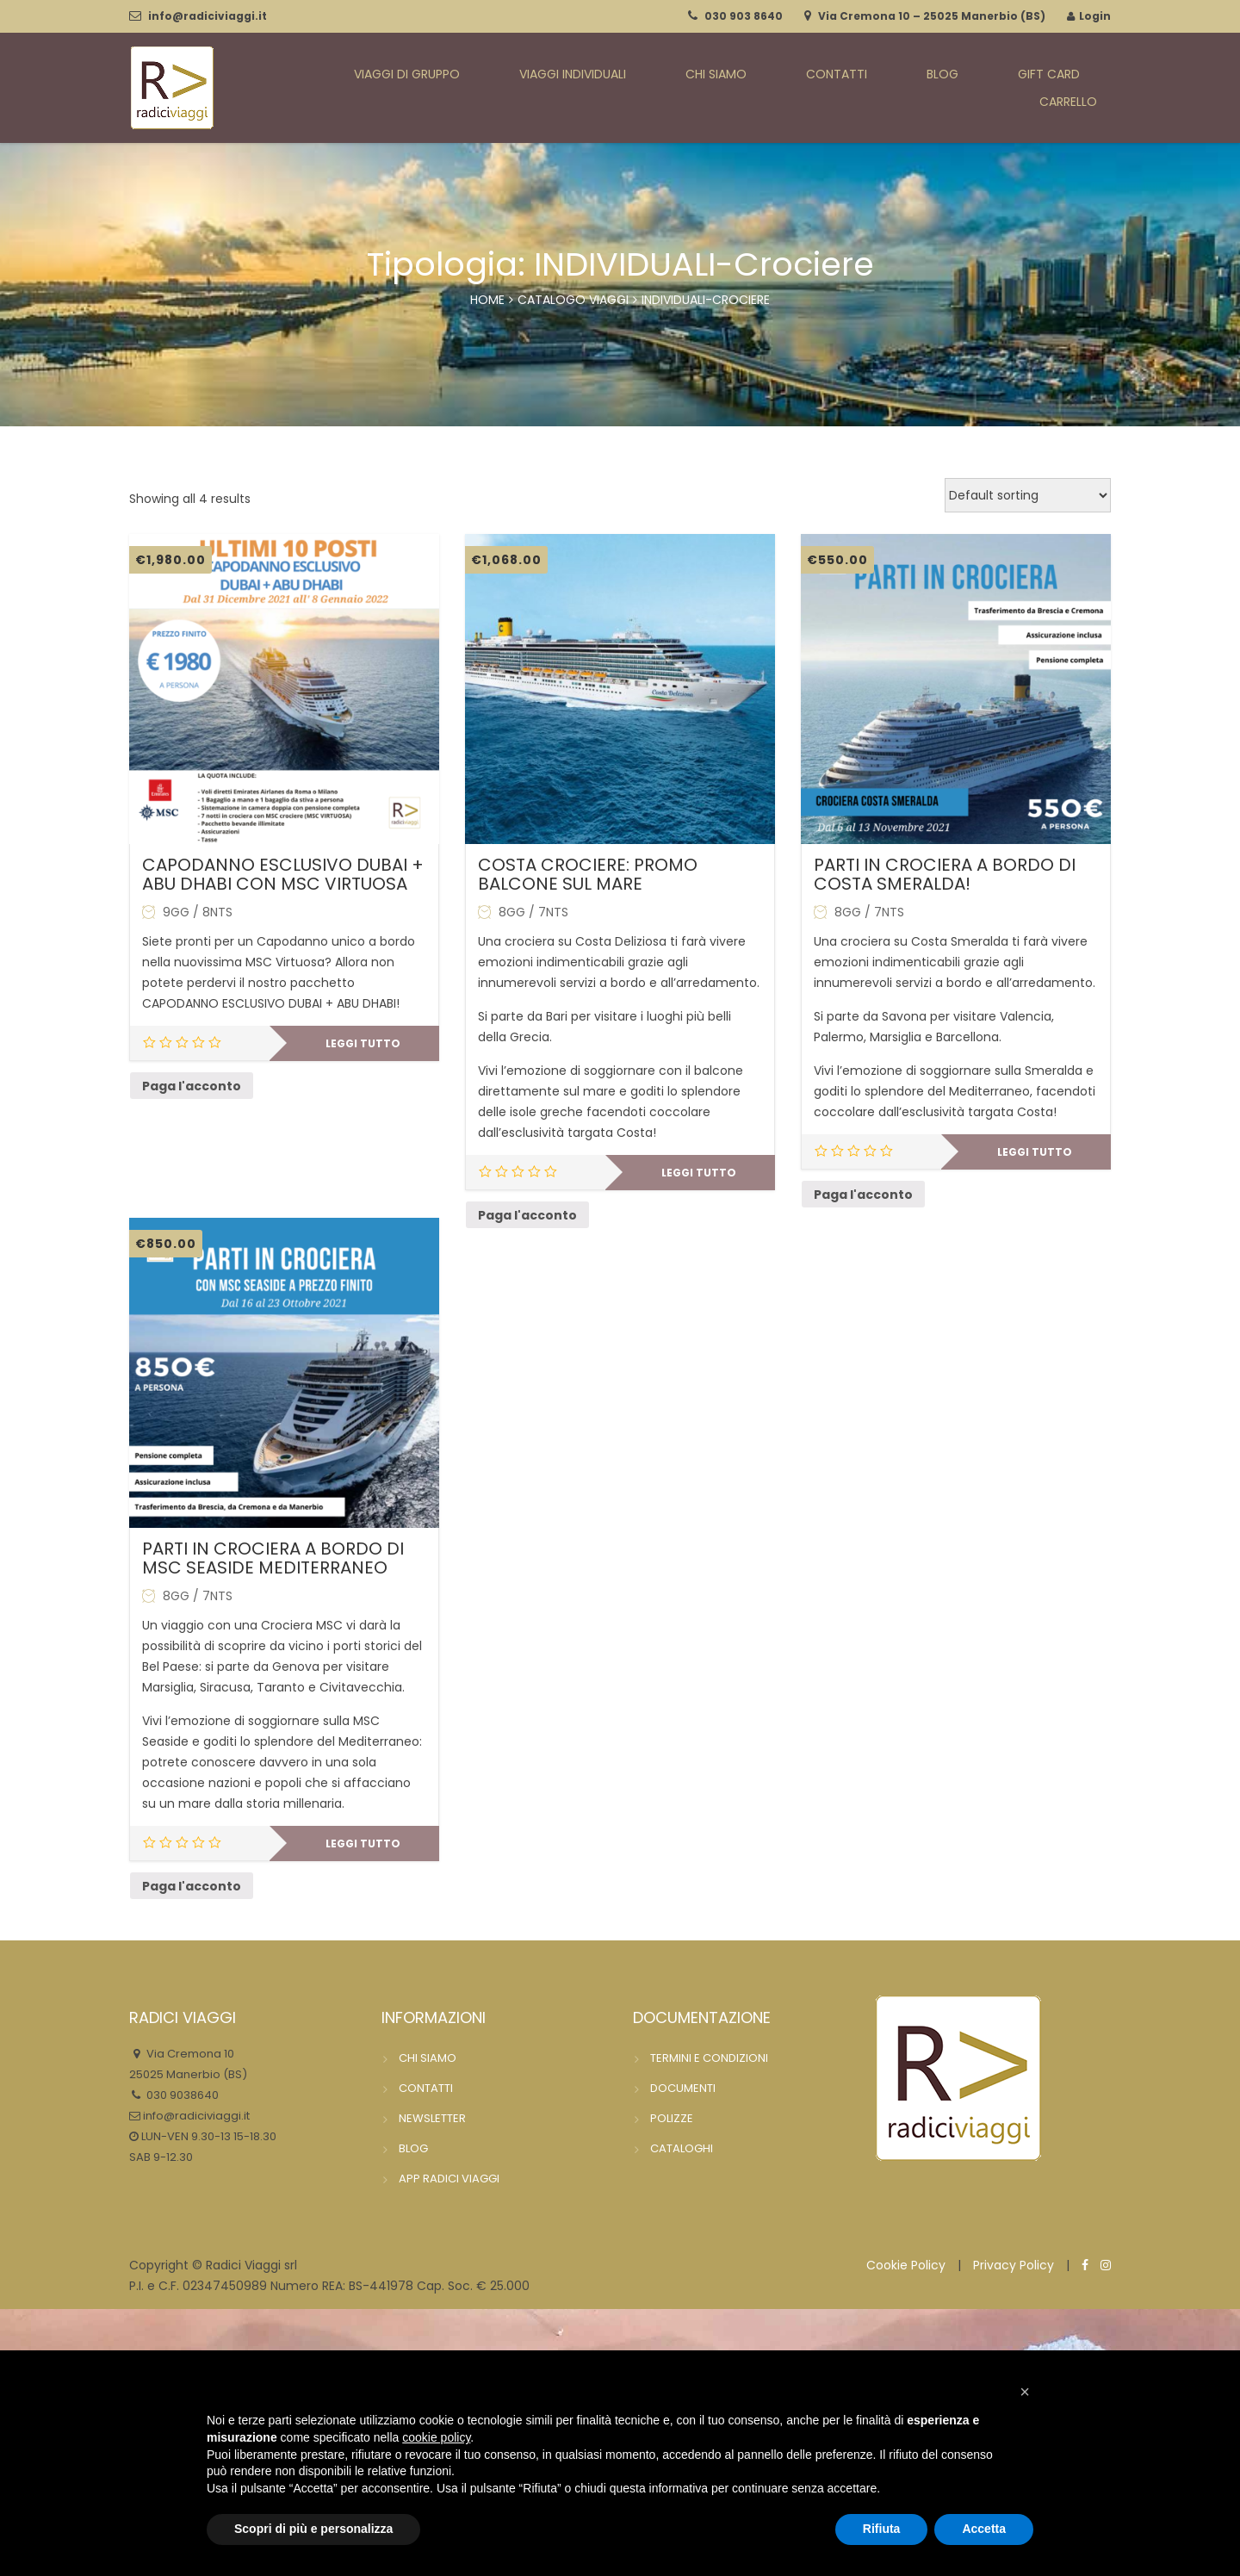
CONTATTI (810, 88)
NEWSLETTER (432, 2118)
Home (487, 299)
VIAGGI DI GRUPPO (434, 88)
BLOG (893, 88)
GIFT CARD (977, 88)
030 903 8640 (743, 16)
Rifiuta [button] (882, 2529)
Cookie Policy (906, 2265)
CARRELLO (1079, 88)
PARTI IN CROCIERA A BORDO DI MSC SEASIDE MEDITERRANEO (273, 1558)
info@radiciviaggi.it (207, 16)
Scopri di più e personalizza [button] (313, 2529)
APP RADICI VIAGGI (449, 2178)
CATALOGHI (681, 2148)
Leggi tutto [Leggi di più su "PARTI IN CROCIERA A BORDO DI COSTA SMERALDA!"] (1034, 1152)
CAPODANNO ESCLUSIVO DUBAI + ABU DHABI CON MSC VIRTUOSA (283, 874)
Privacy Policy (1013, 2265)
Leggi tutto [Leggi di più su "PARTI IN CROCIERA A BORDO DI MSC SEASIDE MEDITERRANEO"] (363, 1843)
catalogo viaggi (573, 299)
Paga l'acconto (191, 1086)
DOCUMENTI (683, 2088)
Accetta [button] (984, 2529)
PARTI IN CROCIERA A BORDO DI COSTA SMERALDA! (945, 874)
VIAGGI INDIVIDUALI (585, 88)
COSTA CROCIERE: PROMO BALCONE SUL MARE (588, 874)
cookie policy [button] (436, 2437)
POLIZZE (671, 2118)
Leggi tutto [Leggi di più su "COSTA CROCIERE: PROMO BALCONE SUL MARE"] (698, 1172)
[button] (1024, 2391)
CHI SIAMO (712, 88)
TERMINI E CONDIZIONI (709, 2058)
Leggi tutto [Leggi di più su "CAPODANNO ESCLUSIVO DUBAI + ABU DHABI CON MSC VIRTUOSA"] (363, 1043)
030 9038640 (181, 2095)
